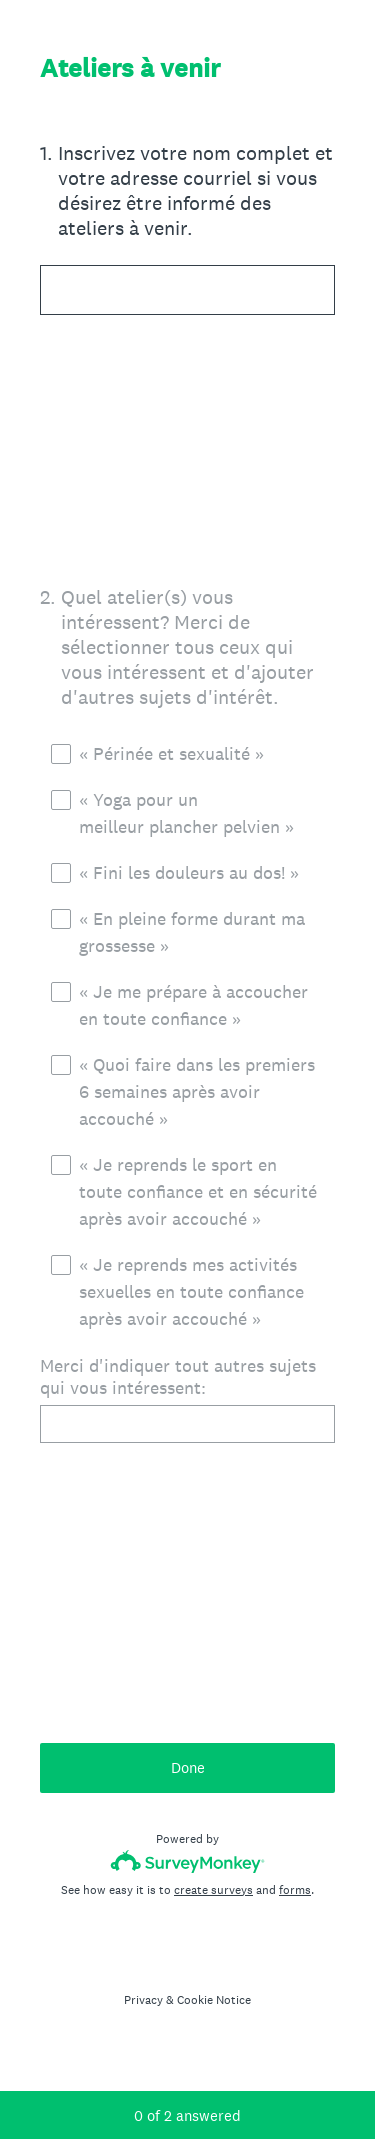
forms (295, 1890)
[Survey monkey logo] (187, 1861)
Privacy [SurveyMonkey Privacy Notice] (143, 2000)
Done (188, 1767)
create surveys (213, 1890)
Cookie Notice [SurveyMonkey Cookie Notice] (214, 2000)
